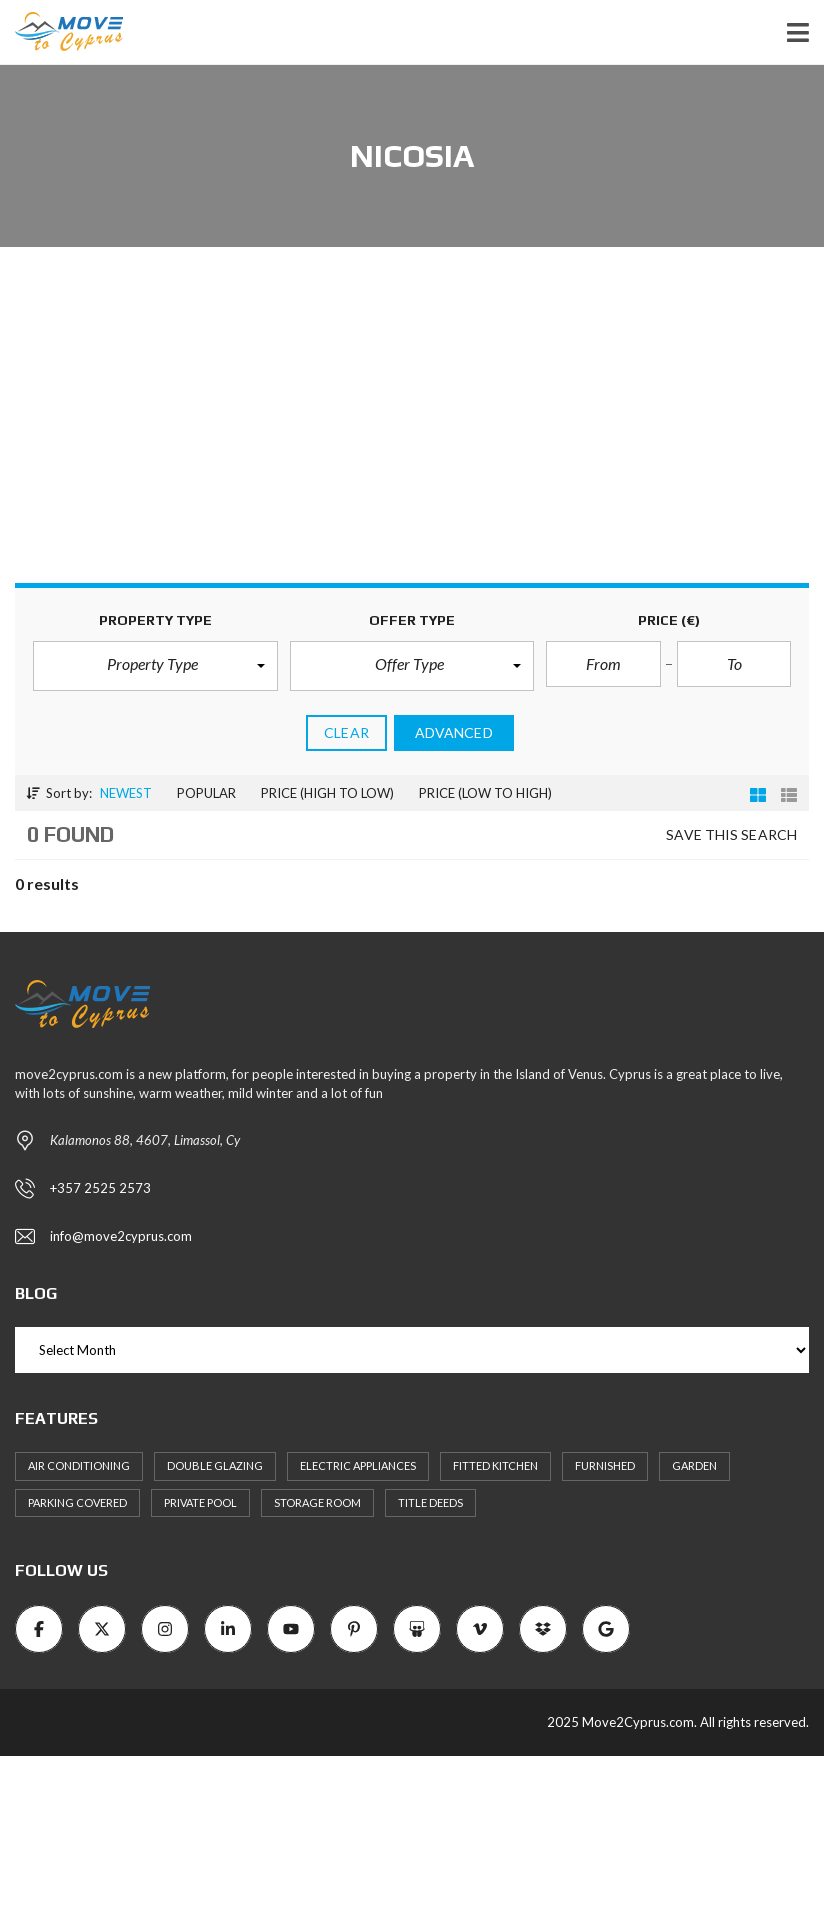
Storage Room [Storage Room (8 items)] (317, 1502)
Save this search (731, 834)
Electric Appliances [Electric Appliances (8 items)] (358, 1465)
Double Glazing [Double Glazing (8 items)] (215, 1465)
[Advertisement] (412, 433)
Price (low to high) (485, 793)
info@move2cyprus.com (121, 1236)
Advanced (454, 732)
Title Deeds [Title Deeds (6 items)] (430, 1502)
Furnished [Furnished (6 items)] (605, 1465)
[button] (151, 666)
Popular (206, 793)
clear (346, 732)
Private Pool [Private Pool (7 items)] (200, 1502)
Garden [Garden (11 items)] (694, 1465)
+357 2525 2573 (100, 1188)
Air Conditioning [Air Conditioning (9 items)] (79, 1465)
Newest (126, 793)
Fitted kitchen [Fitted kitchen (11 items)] (495, 1465)
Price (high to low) (327, 793)
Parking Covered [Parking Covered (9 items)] (77, 1502)
